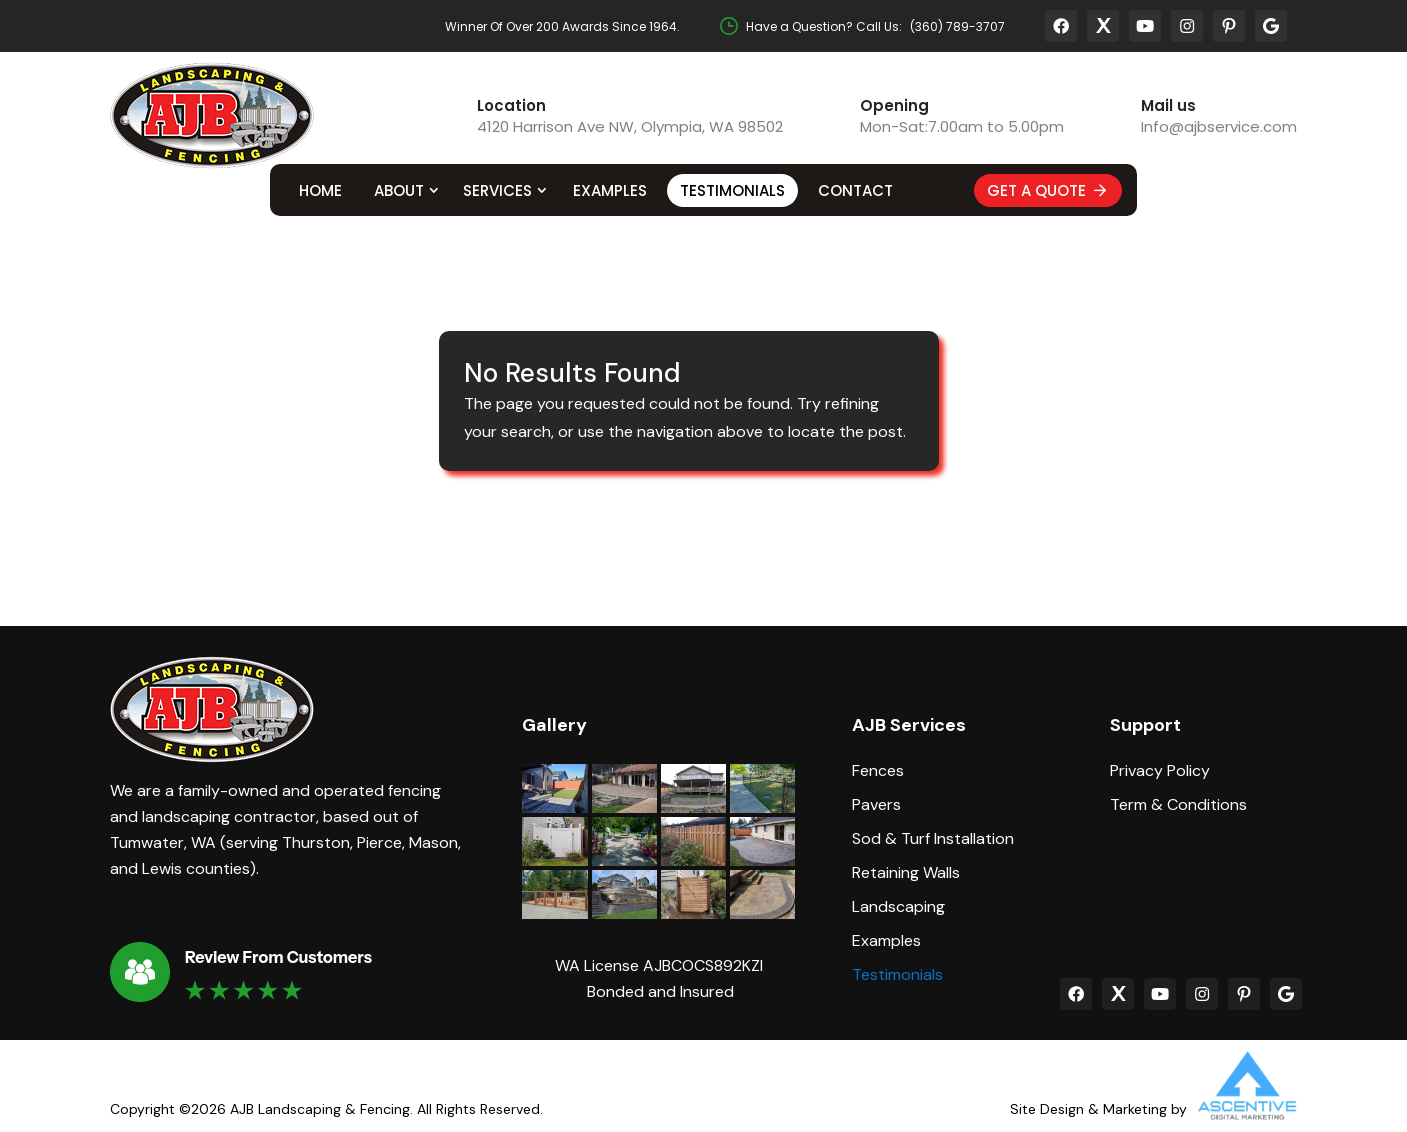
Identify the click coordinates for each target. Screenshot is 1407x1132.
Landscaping (898, 907)
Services (497, 190)
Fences (878, 771)
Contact (855, 190)
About (399, 190)
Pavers (876, 805)
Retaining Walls (906, 873)
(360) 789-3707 (957, 26)
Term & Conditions (1178, 805)
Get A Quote (1048, 190)
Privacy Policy (1160, 771)
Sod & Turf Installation (933, 839)
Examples (610, 190)
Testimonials (732, 190)
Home (320, 190)
